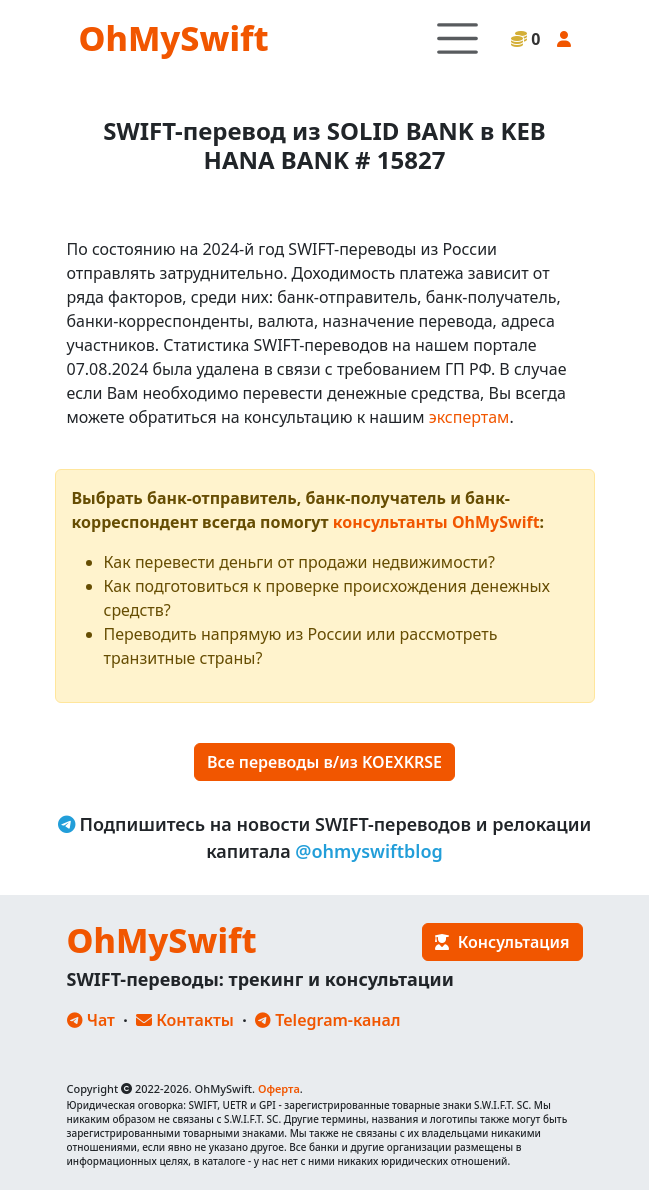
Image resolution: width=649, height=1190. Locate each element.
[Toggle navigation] (457, 38)
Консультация (502, 942)
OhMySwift (174, 38)
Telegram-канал (327, 1020)
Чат (91, 1020)
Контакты (185, 1020)
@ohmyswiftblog (369, 851)
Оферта (279, 1088)
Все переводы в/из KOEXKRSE (324, 762)
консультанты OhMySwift (436, 522)
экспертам (469, 417)
